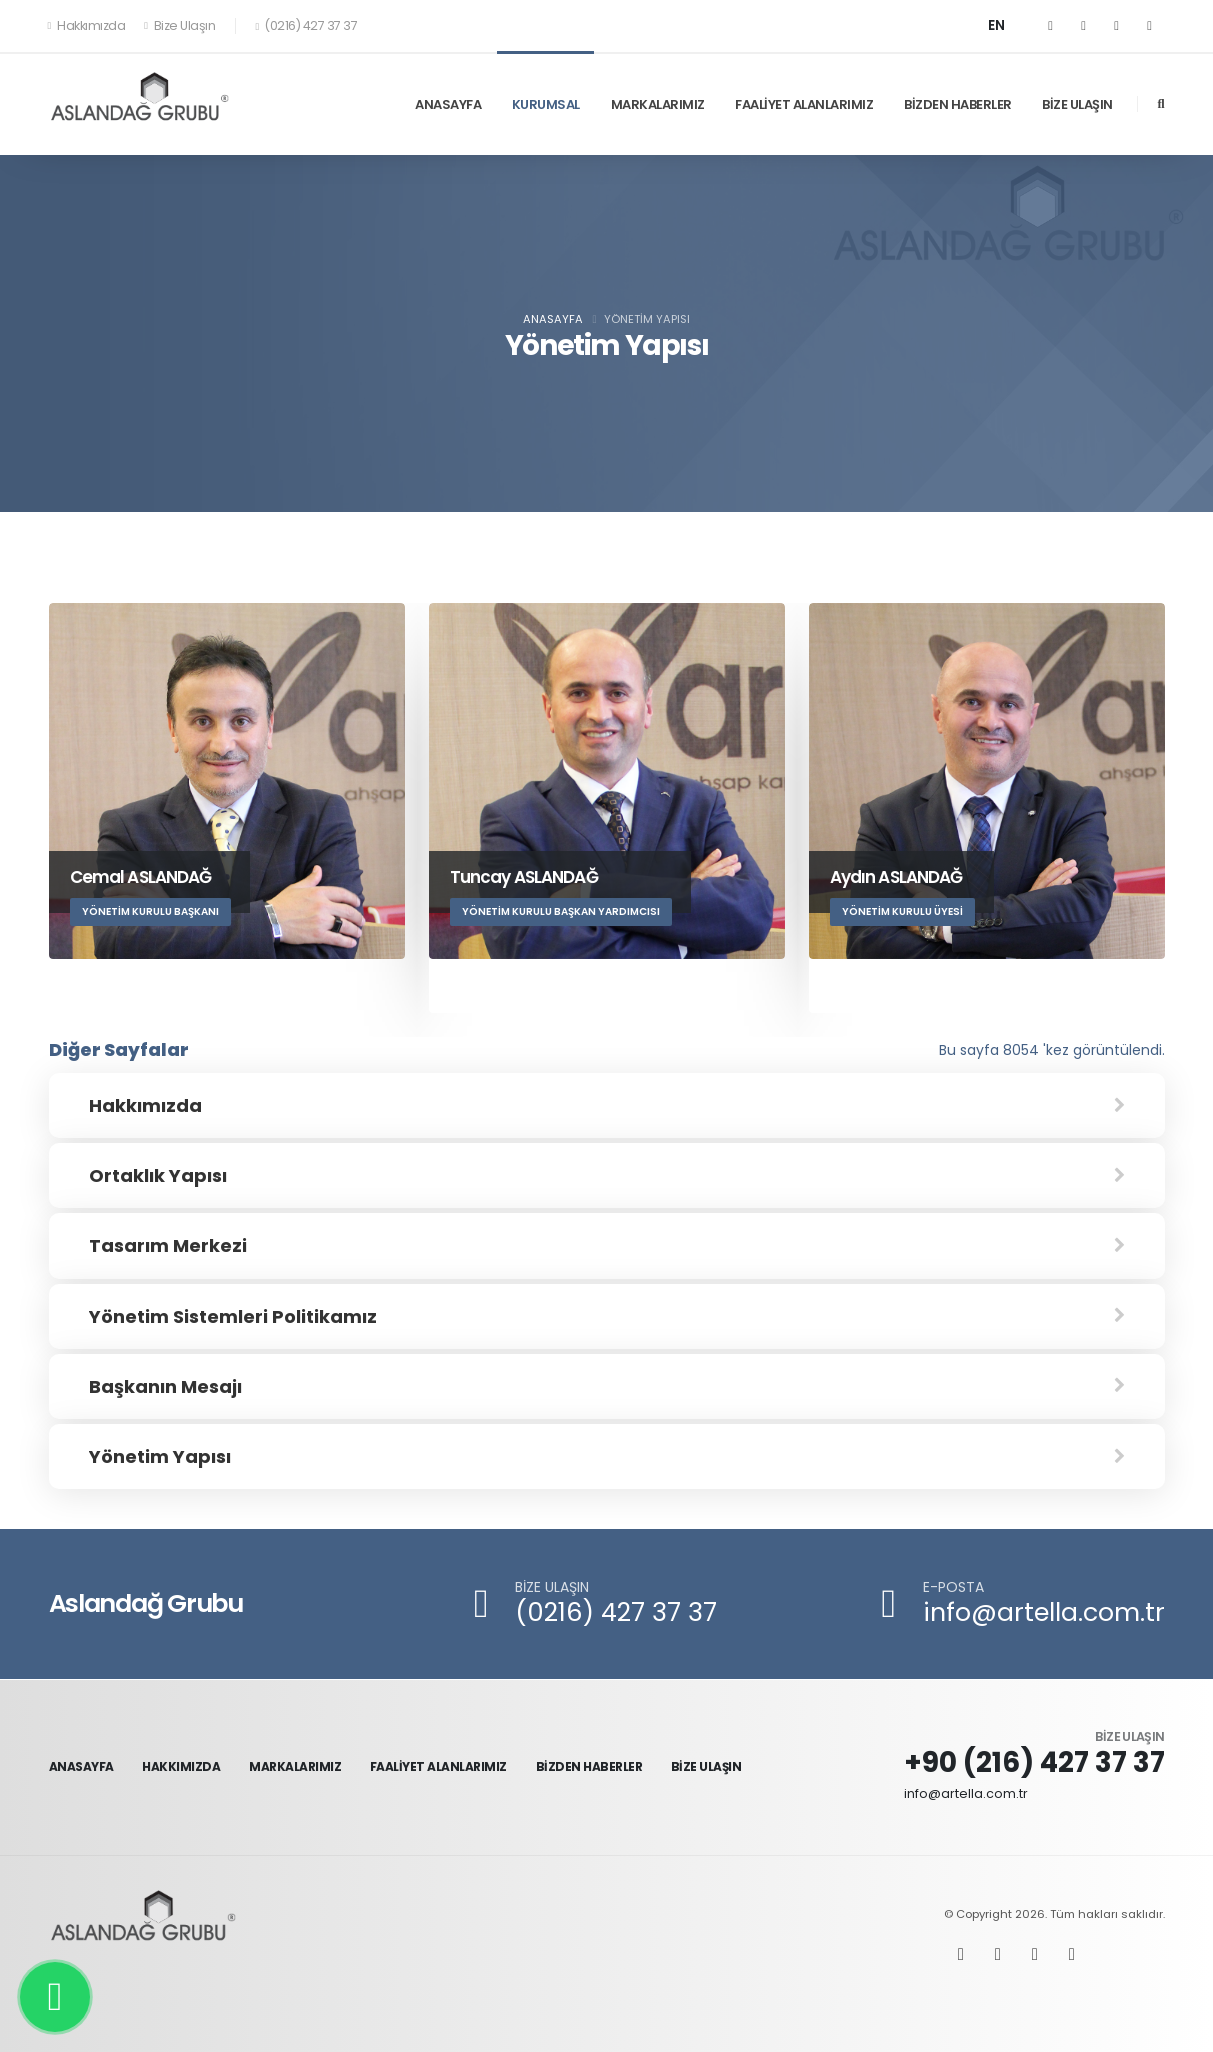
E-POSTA (953, 1587)
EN (996, 25)
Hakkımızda (87, 25)
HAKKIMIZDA (181, 1766)
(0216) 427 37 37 (616, 1612)
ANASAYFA (448, 104)
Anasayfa (553, 319)
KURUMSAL (546, 104)
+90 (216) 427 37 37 (1034, 1762)
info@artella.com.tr (1044, 1612)
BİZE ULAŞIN (1077, 104)
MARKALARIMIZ (658, 104)
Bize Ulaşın (179, 25)
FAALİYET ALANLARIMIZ (804, 104)
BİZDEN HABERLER (958, 104)
